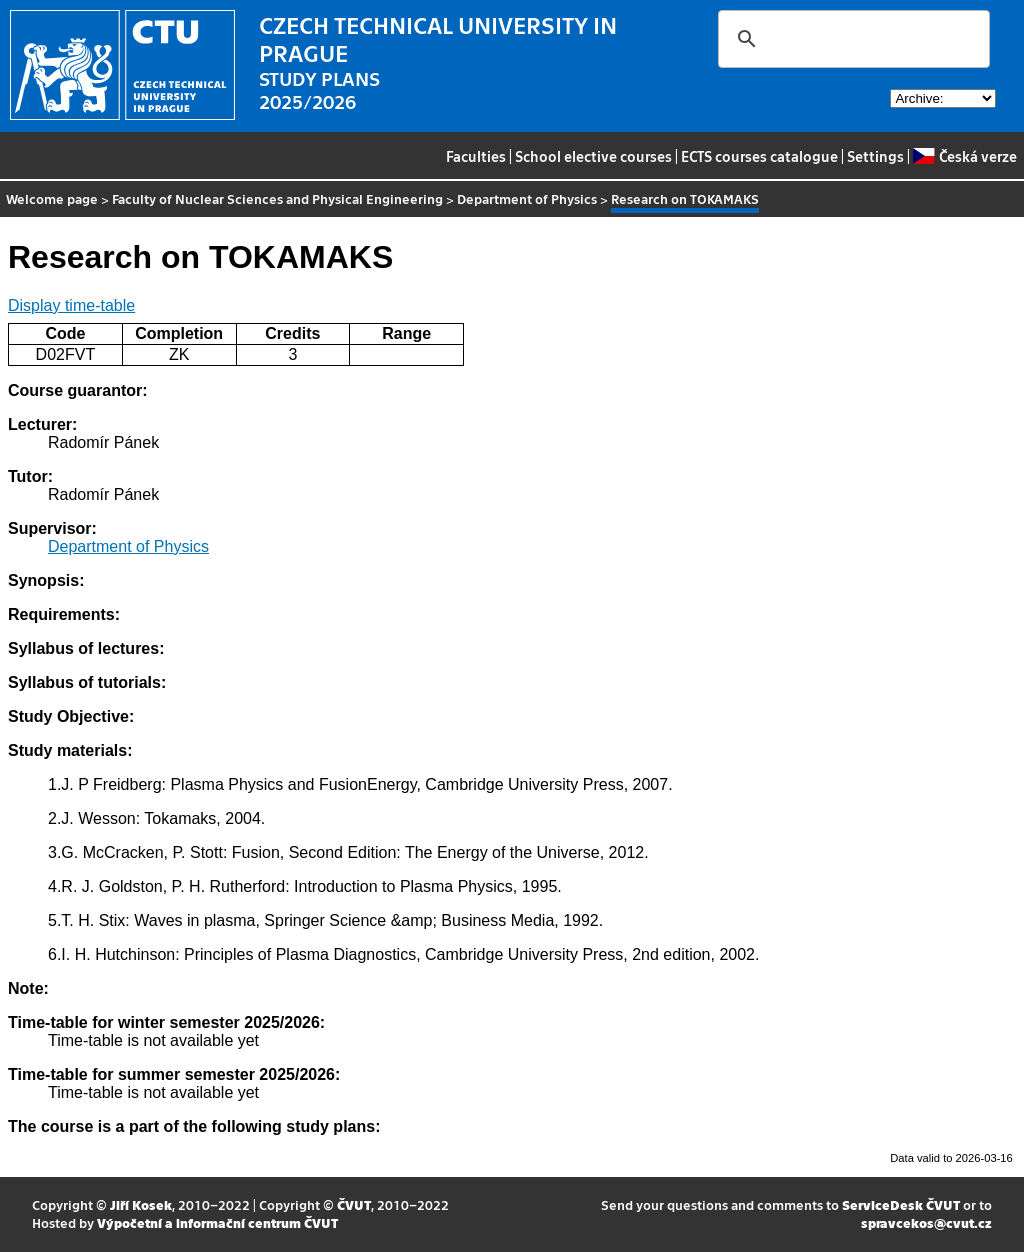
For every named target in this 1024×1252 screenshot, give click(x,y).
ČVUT (354, 1204)
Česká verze (964, 156)
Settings (875, 156)
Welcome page (52, 198)
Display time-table (71, 305)
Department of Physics (527, 198)
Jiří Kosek (141, 1204)
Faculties (476, 156)
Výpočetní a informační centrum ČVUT (217, 1222)
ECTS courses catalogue (759, 156)
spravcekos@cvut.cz (926, 1222)
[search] (851, 39)
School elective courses (593, 156)
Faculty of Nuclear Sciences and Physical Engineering (277, 198)
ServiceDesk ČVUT (901, 1204)
